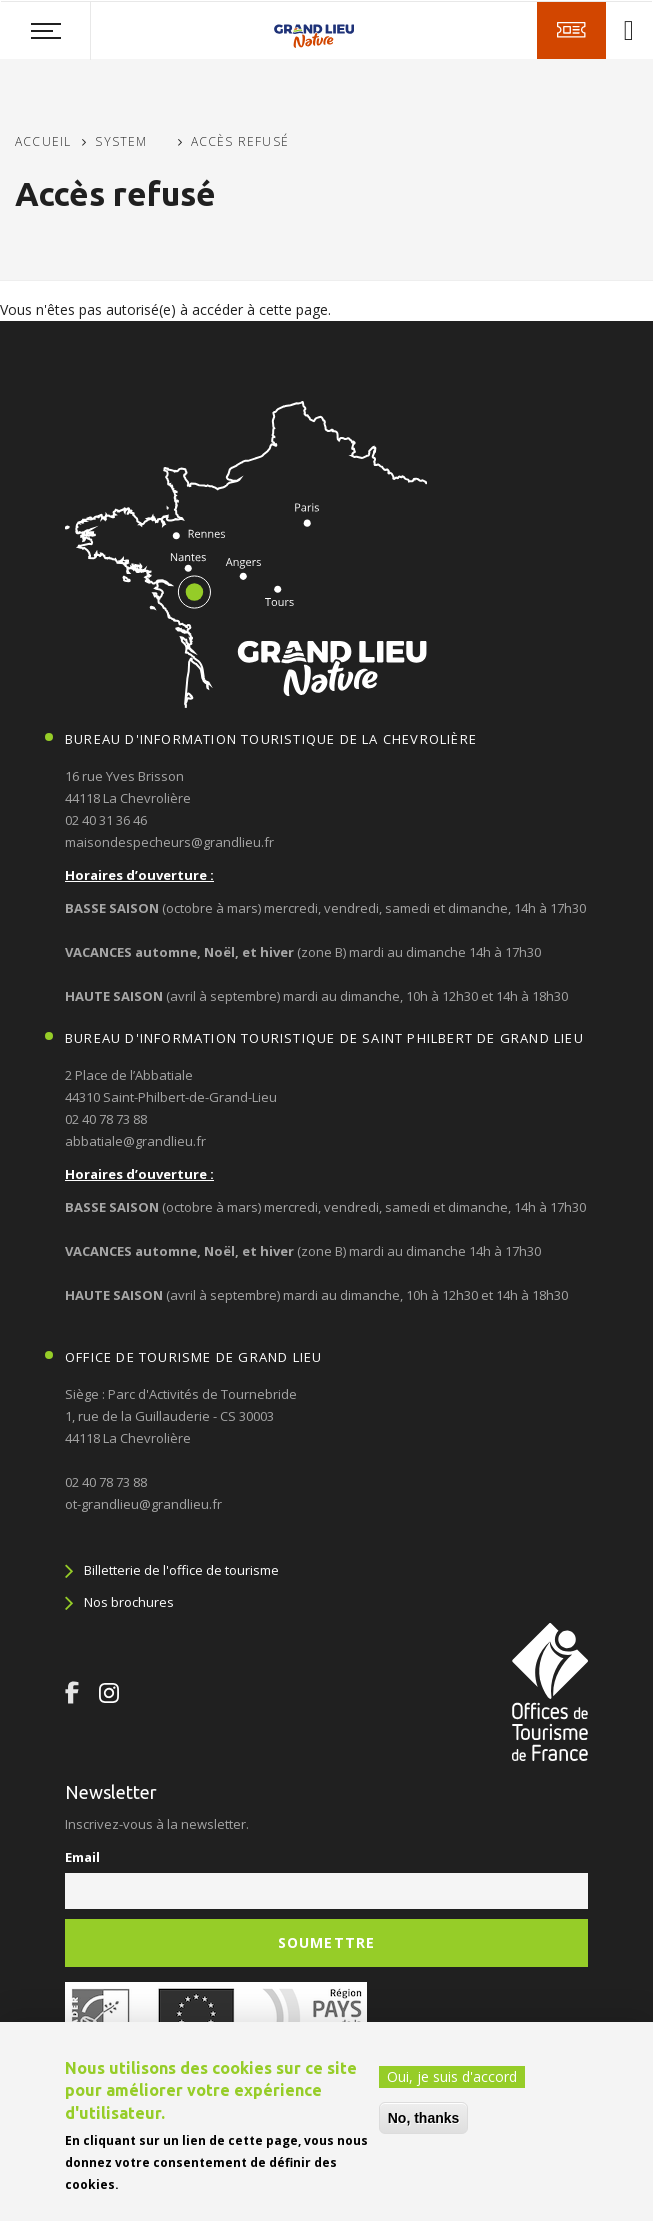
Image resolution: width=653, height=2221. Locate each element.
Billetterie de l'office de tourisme (181, 1570)
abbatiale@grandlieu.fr (135, 1141)
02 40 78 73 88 (106, 1119)
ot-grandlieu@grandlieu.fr (143, 1504)
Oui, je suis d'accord (452, 2076)
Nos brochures (129, 1602)
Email (82, 1857)
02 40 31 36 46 (106, 820)
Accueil (43, 141)
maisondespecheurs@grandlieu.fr (169, 842)
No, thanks (424, 2118)
